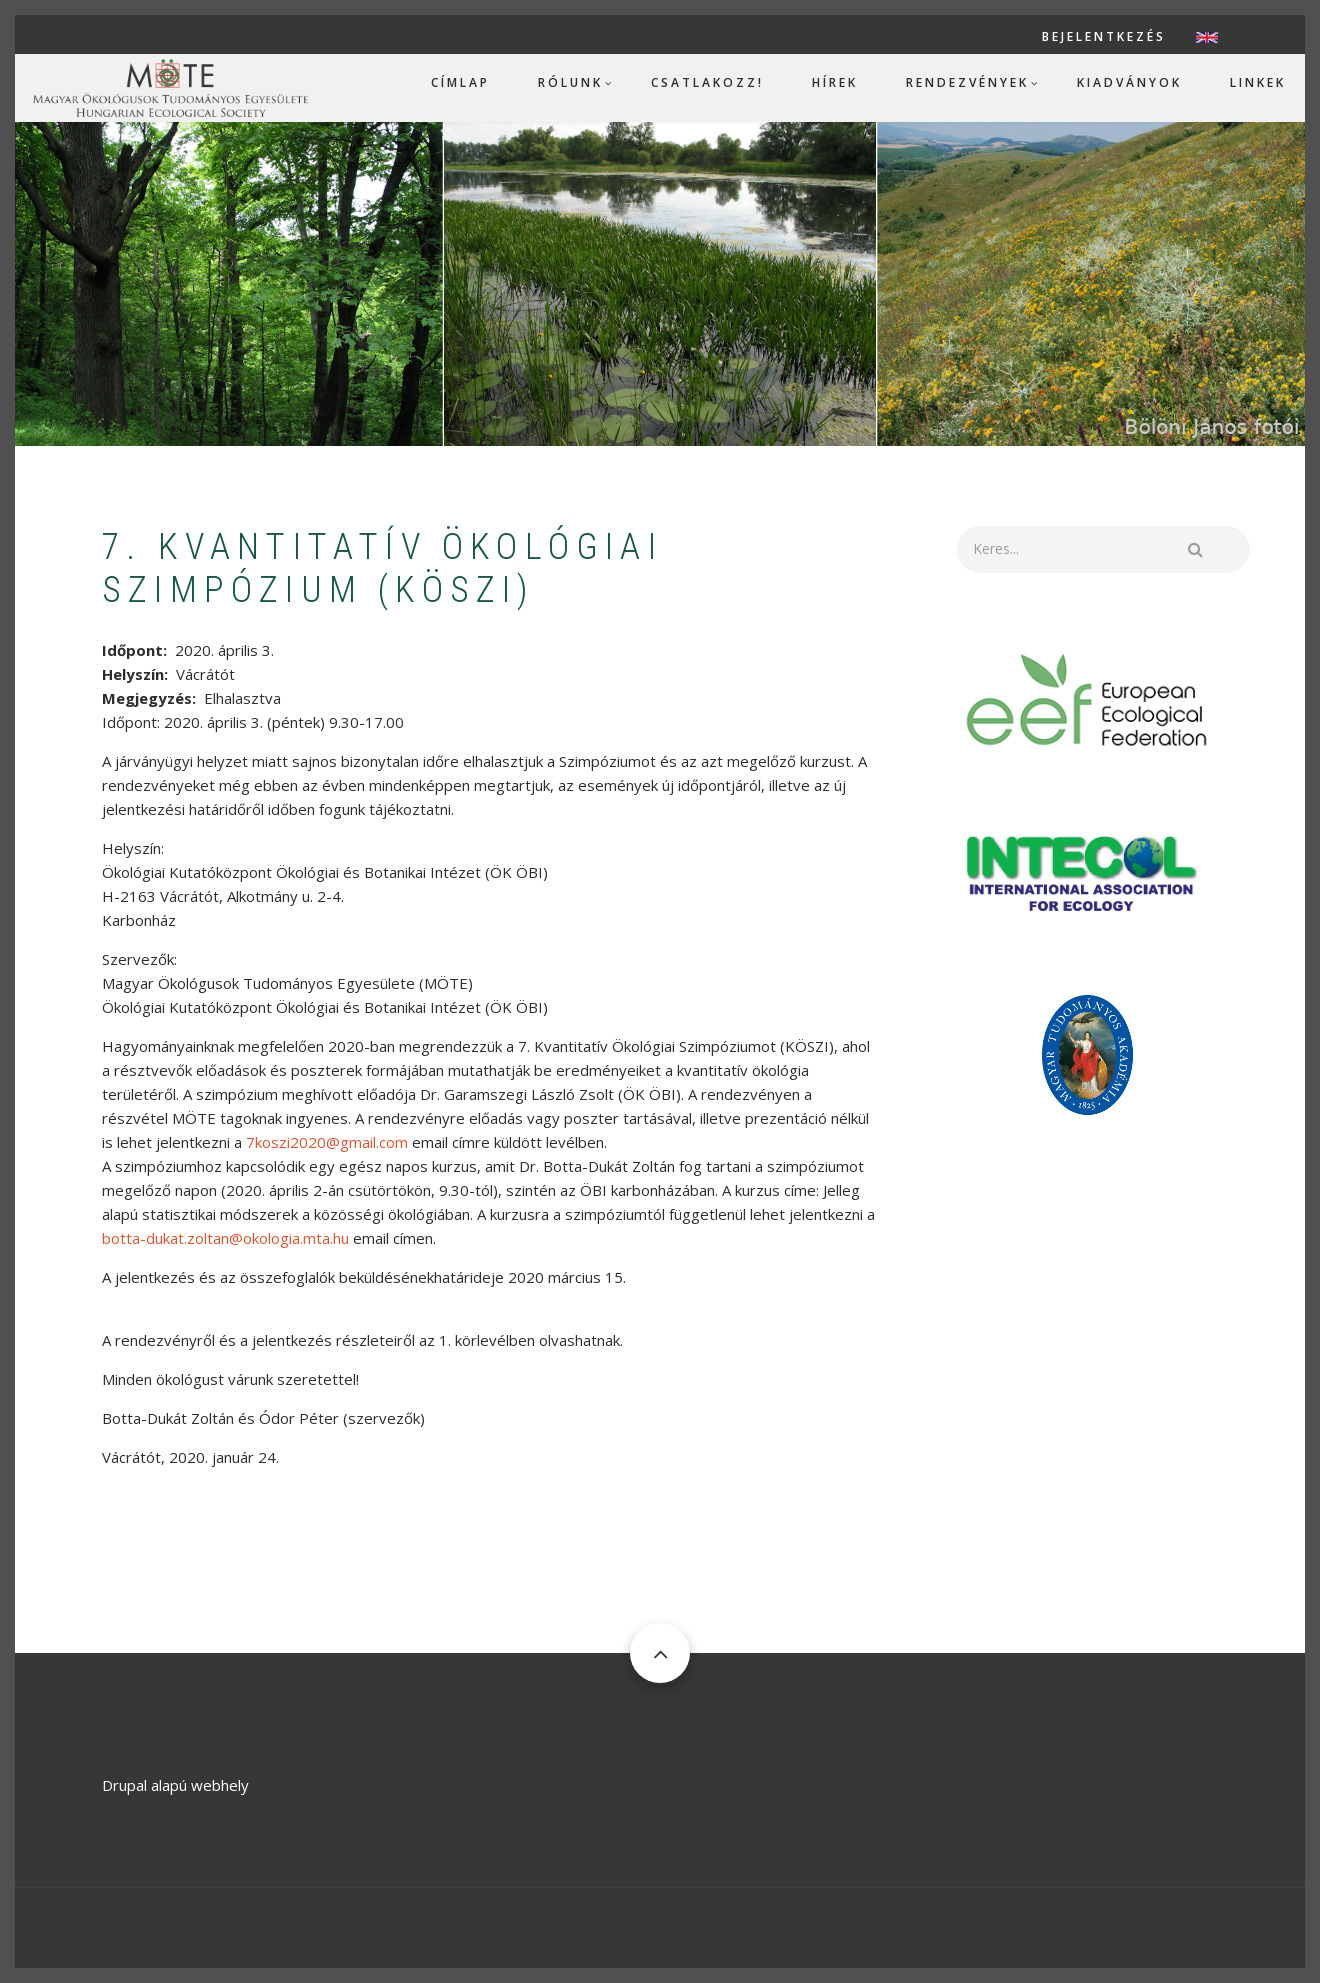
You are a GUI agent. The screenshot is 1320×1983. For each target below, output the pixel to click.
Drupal (124, 1785)
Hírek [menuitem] (835, 82)
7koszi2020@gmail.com (327, 1142)
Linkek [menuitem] (1258, 82)
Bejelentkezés (1104, 37)
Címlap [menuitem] (460, 82)
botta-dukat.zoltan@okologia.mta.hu (225, 1238)
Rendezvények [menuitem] (967, 82)
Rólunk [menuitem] (570, 82)
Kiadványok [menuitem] (1129, 82)
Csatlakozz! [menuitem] (707, 82)
